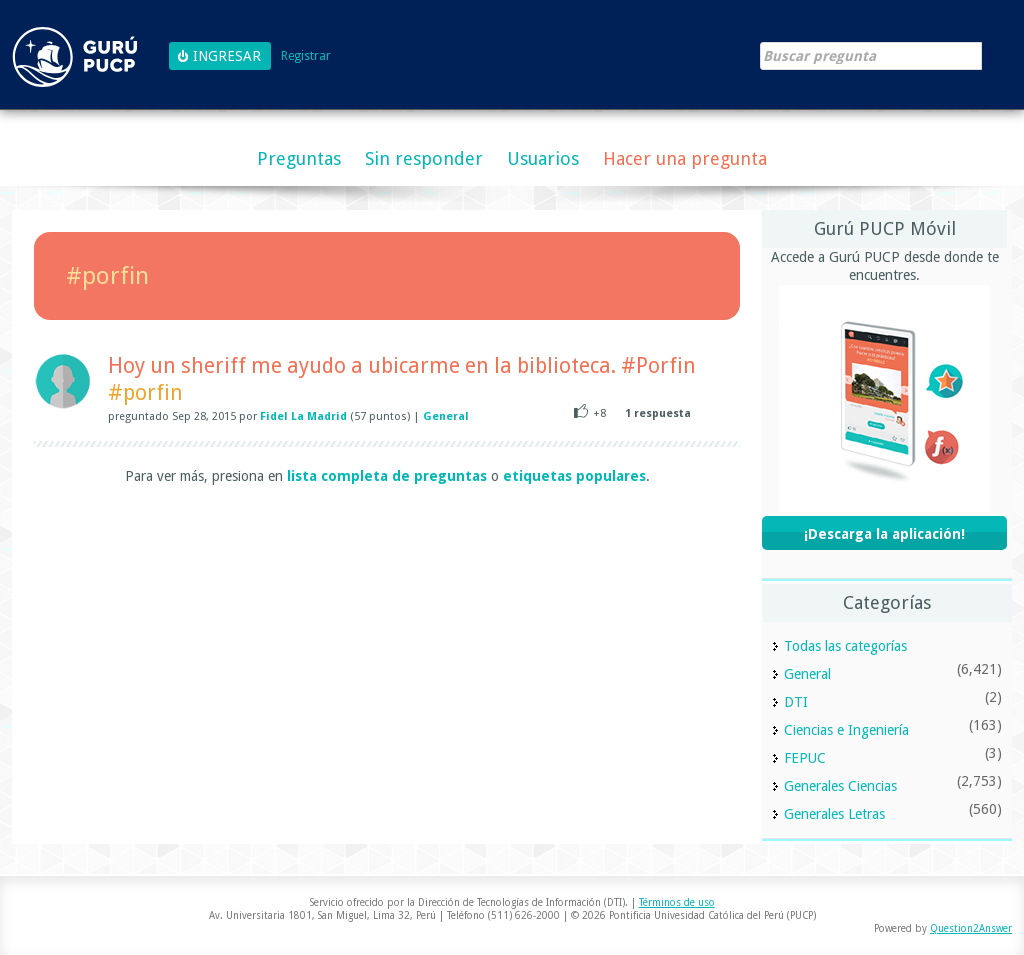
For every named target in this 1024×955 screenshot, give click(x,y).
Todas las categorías (845, 646)
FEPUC (805, 758)
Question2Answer (971, 928)
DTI (796, 702)
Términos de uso (677, 902)
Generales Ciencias (840, 786)
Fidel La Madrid (303, 416)
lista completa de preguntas (387, 476)
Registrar (306, 56)
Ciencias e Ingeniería (846, 730)
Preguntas (299, 158)
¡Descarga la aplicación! (884, 534)
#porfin (145, 392)
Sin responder (424, 158)
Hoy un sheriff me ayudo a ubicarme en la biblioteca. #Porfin (402, 365)
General (446, 416)
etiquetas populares (574, 476)
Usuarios (543, 158)
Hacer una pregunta (685, 158)
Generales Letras (834, 814)
